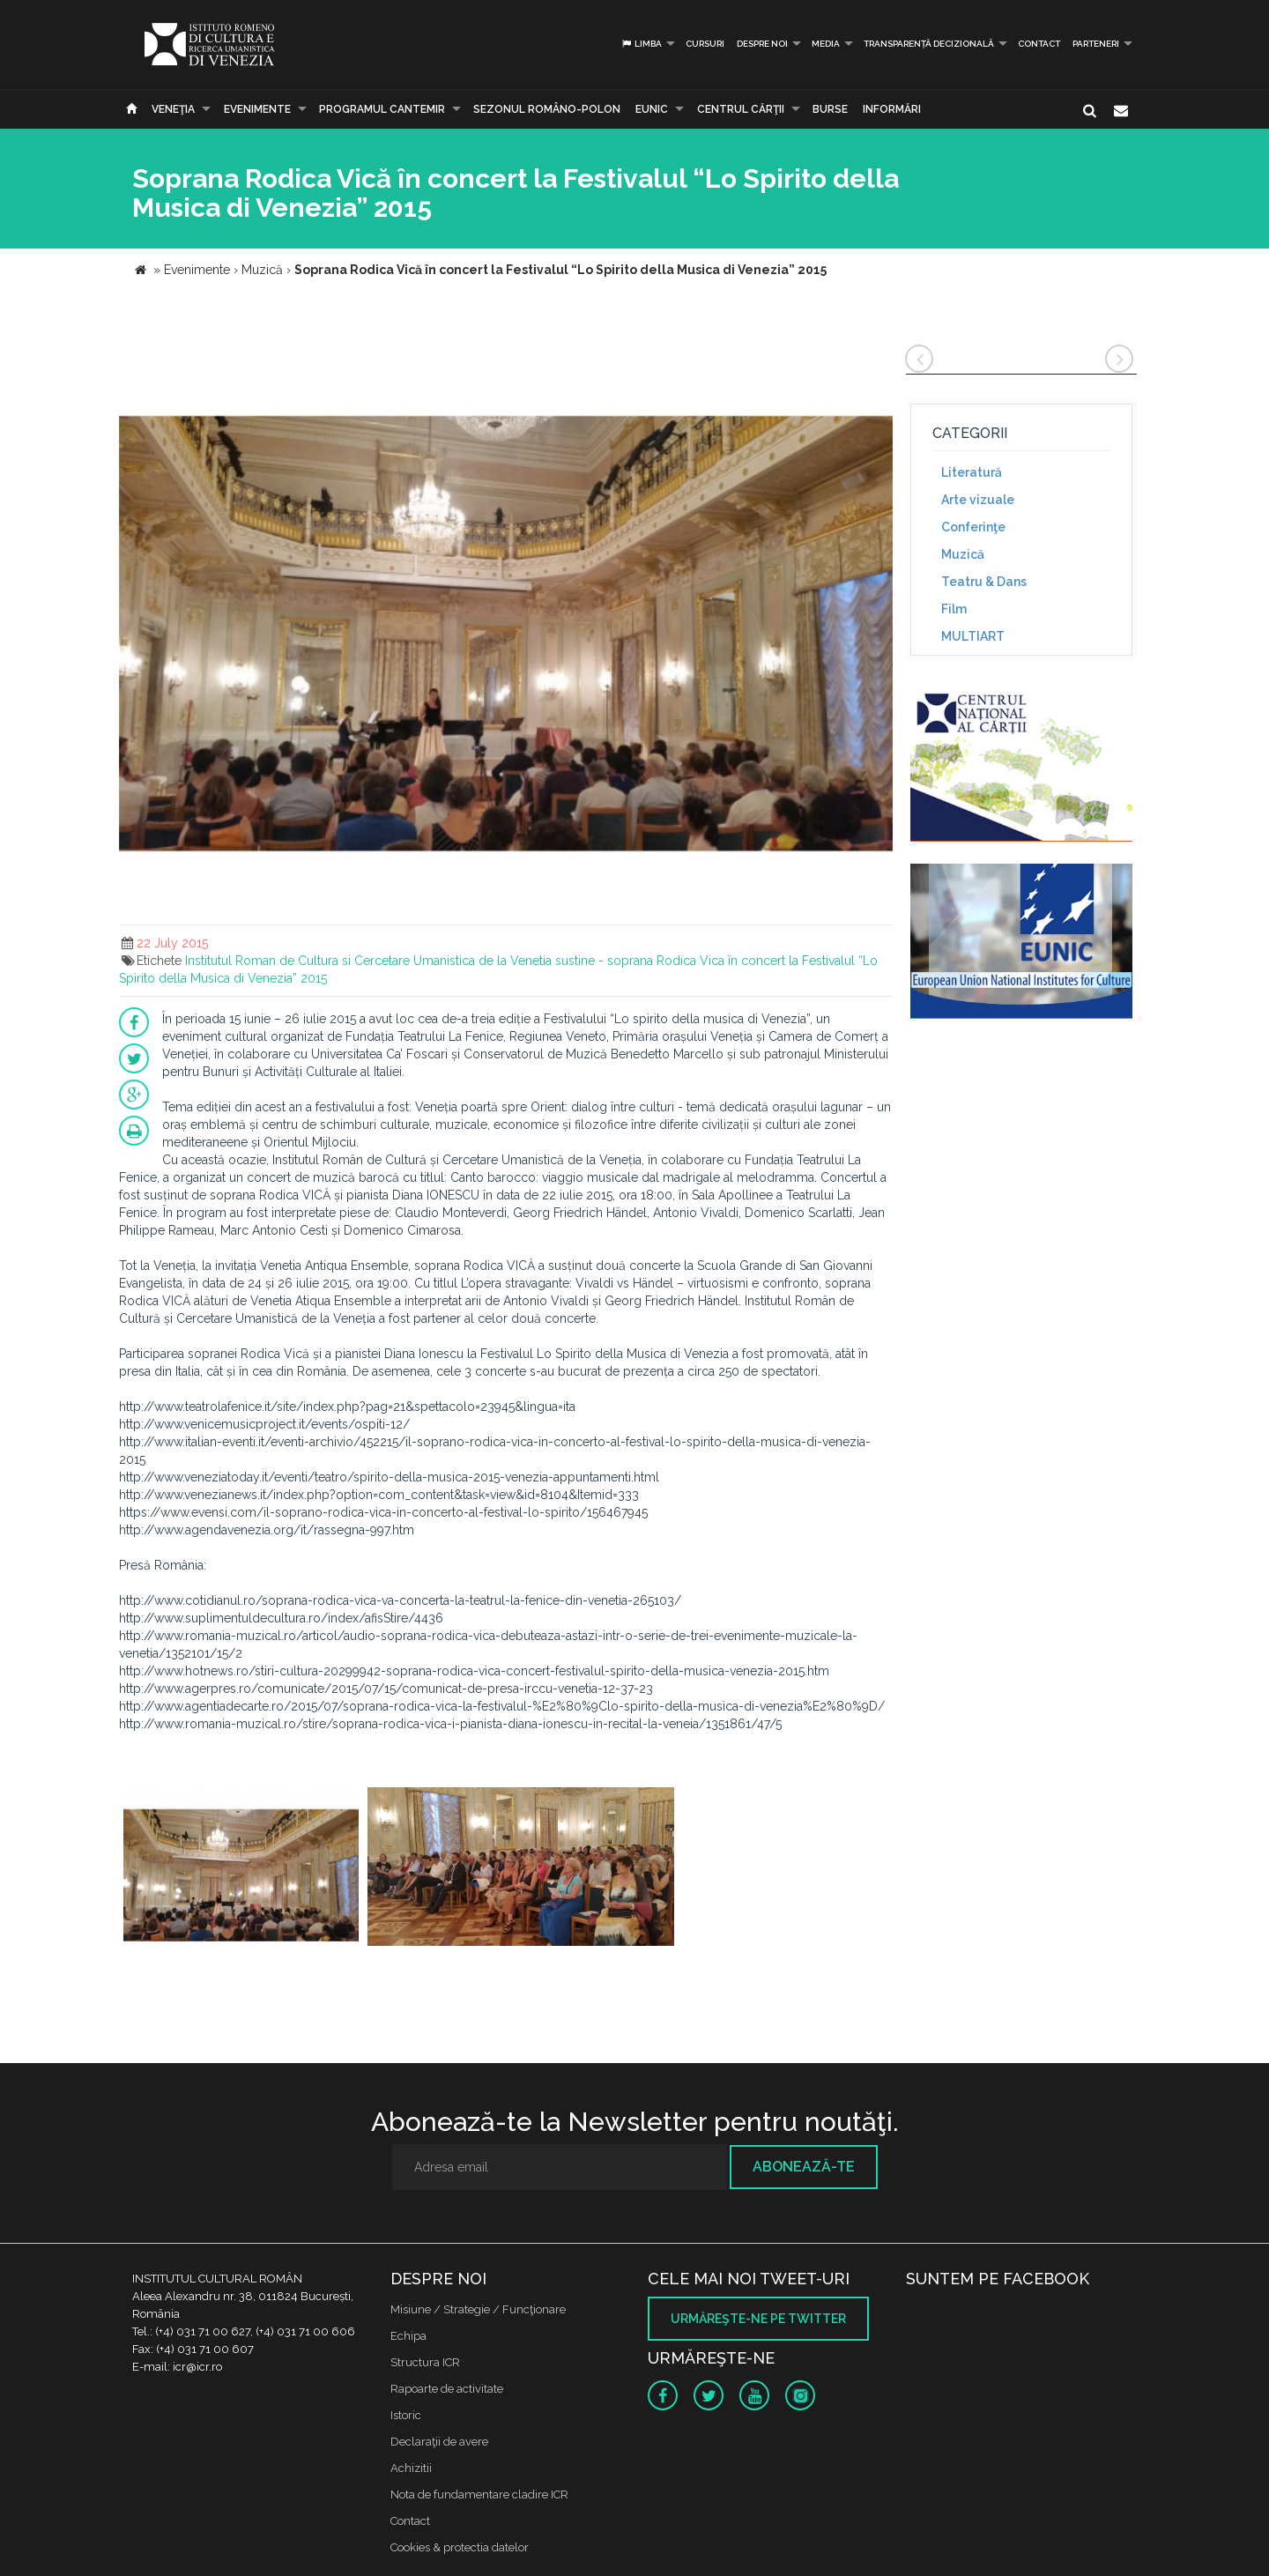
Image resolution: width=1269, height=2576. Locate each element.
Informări (892, 109)
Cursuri (705, 43)
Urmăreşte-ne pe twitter (758, 2319)
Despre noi (762, 43)
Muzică (962, 554)
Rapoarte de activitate (446, 2388)
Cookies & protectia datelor (459, 2547)
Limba (641, 43)
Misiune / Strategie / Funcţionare (478, 2309)
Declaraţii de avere (439, 2441)
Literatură (971, 472)
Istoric (405, 2415)
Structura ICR (425, 2362)
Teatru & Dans (984, 582)
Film (954, 609)
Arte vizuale (977, 500)
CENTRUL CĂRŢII (740, 109)
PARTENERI (1095, 43)
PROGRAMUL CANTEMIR (382, 109)
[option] (241, 1868)
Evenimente (257, 109)
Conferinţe (973, 527)
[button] (877, 359)
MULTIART (973, 636)
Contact (1039, 43)
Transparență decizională (929, 43)
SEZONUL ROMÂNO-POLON (546, 109)
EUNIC (651, 109)
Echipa (408, 2335)
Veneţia (173, 109)
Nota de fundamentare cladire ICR (479, 2494)
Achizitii (411, 2468)
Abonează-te (804, 2166)
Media (826, 43)
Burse (830, 109)
